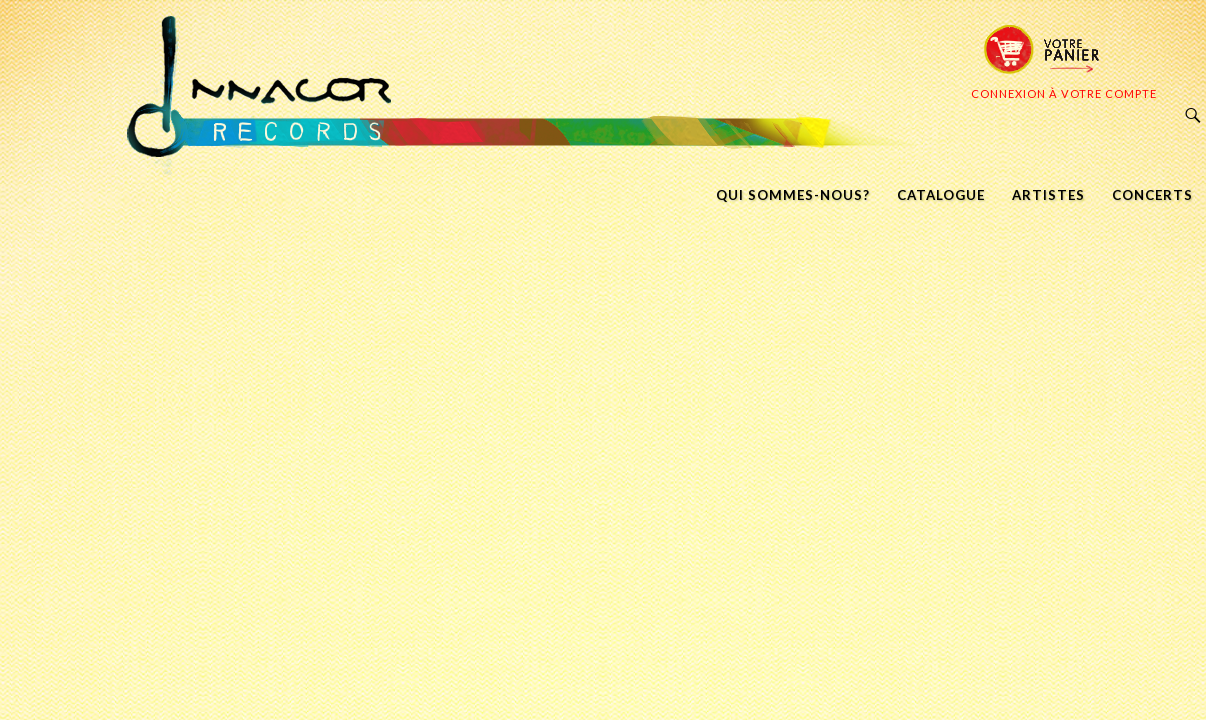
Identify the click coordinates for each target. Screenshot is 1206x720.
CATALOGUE (941, 195)
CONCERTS (1152, 195)
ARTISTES (1048, 195)
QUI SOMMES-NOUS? (793, 195)
